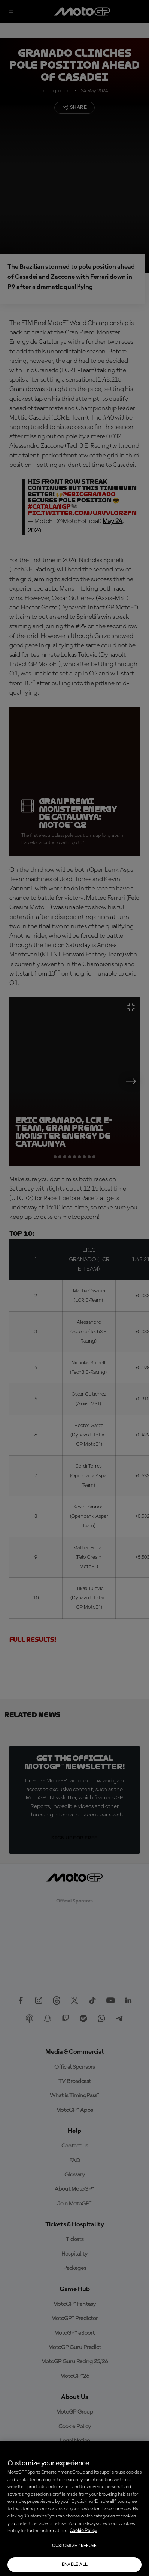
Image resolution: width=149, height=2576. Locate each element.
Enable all (75, 2564)
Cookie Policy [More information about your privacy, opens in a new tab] (83, 2530)
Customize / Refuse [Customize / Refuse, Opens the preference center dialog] (74, 2546)
